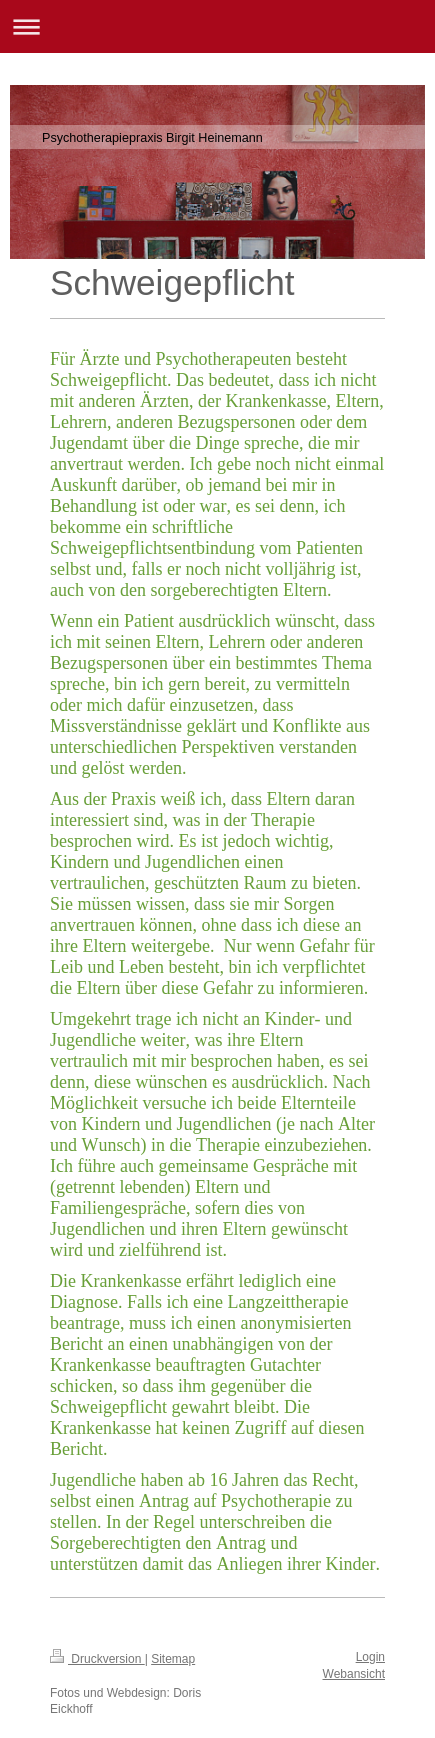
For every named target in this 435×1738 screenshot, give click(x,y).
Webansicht (354, 1674)
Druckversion (97, 1659)
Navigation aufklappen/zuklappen (217, 26)
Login (370, 1657)
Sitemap (173, 1659)
